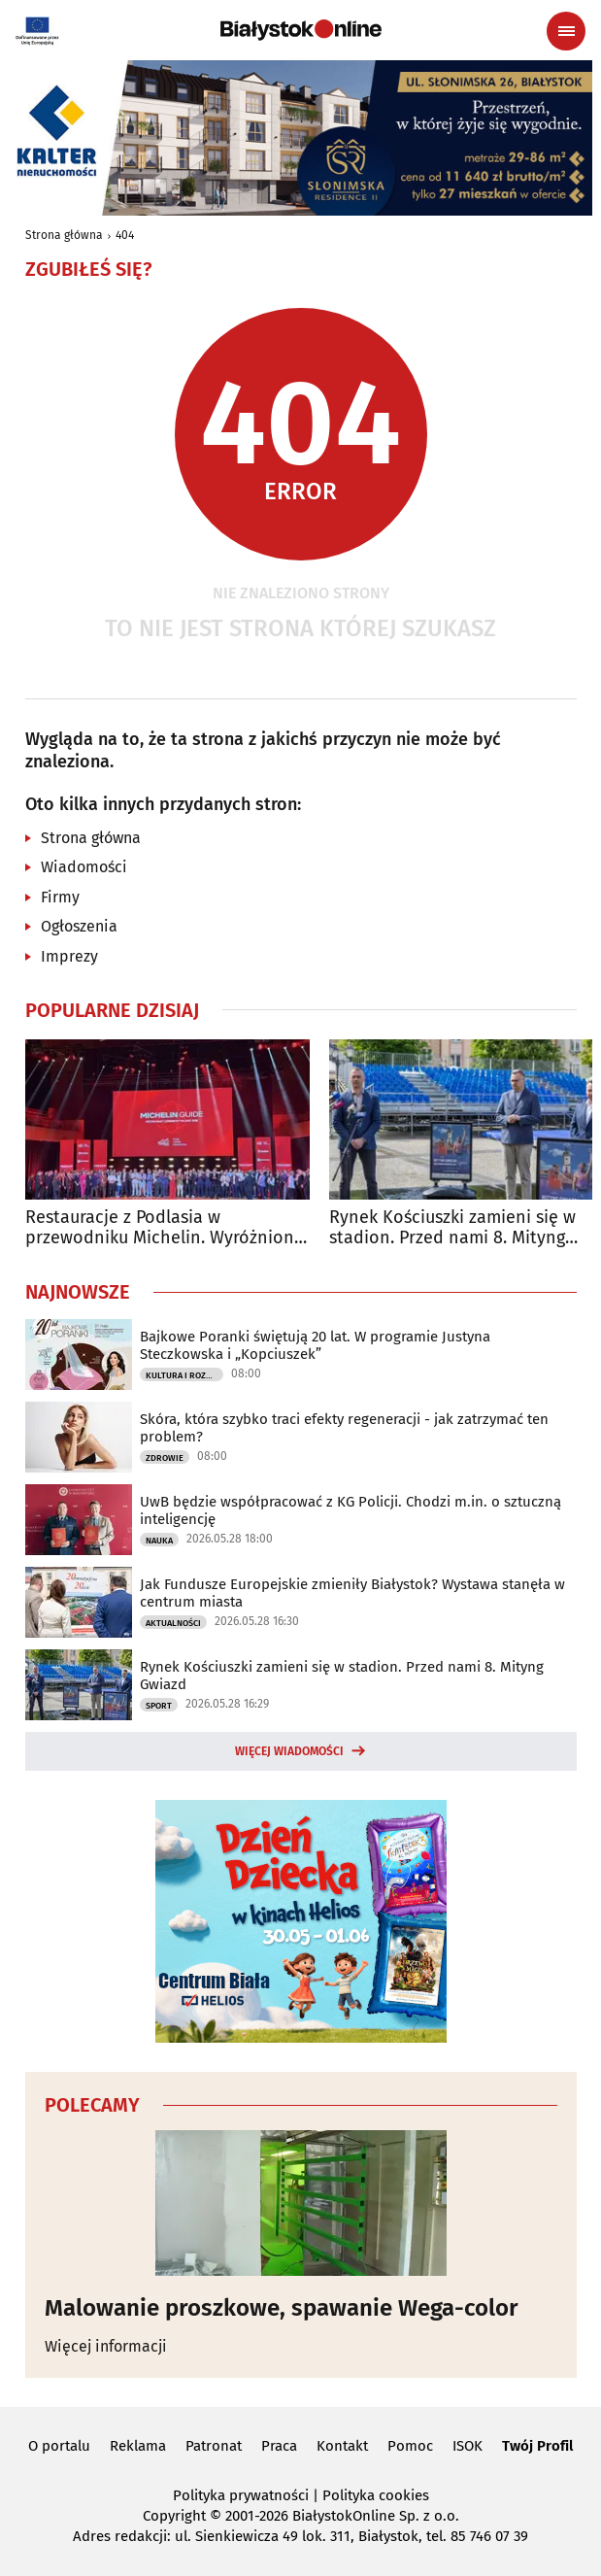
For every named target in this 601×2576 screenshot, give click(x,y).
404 (125, 235)
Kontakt (342, 2446)
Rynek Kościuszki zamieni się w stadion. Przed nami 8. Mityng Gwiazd (342, 1675)
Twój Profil (537, 2446)
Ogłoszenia (79, 926)
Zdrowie (165, 1458)
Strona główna (64, 235)
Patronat (213, 2446)
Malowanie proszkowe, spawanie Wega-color (281, 2308)
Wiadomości (84, 867)
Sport (159, 1706)
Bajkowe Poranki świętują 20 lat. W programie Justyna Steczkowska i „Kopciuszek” (315, 1345)
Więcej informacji (106, 2346)
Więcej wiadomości (289, 1751)
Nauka (159, 1540)
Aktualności (173, 1623)
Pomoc (410, 2446)
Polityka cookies (375, 2495)
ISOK (467, 2446)
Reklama (138, 2446)
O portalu (59, 2446)
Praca (279, 2446)
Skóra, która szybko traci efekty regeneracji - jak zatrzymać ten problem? (344, 1427)
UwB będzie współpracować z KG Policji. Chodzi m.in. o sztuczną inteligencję (350, 1510)
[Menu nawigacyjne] (566, 31)
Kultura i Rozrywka (184, 1375)
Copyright (174, 2516)
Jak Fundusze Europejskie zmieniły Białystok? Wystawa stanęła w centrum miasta (352, 1593)
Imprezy (69, 956)
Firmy (60, 897)
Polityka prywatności (241, 2495)
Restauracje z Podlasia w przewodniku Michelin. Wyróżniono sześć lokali (165, 1228)
